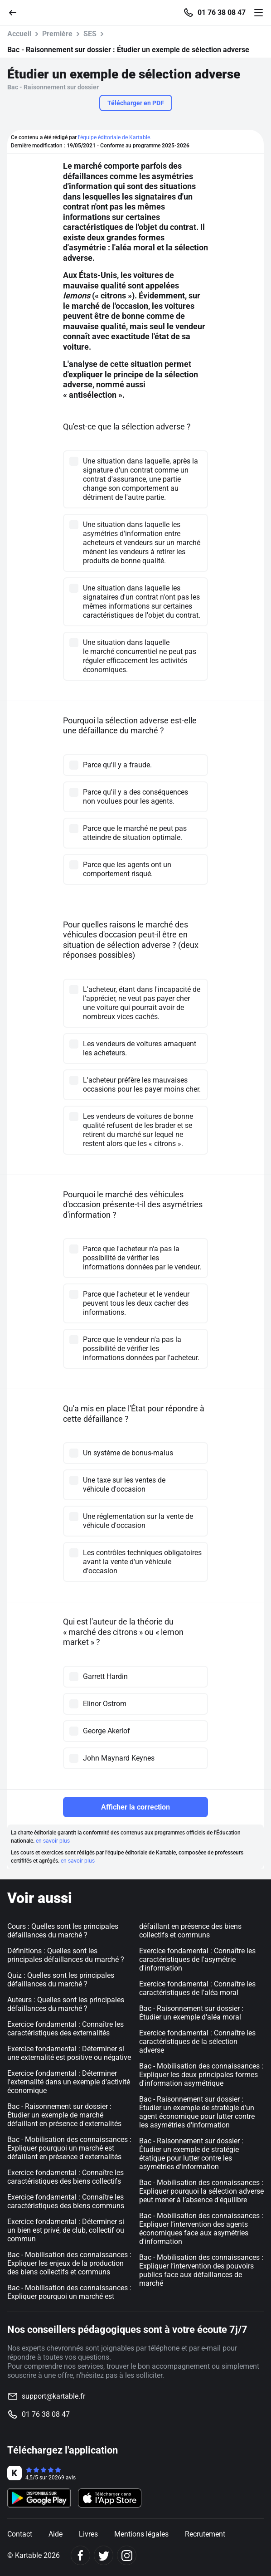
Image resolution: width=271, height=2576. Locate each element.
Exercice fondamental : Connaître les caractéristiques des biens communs (65, 2201)
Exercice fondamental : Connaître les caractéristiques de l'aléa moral (197, 1988)
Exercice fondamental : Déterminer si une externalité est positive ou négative (69, 2053)
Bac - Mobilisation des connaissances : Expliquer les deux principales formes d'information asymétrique (201, 2075)
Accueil (19, 33)
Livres (88, 2534)
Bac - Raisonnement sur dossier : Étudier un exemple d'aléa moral (191, 2012)
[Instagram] (126, 2555)
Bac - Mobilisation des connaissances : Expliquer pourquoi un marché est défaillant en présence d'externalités (69, 2148)
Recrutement (205, 2534)
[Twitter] (103, 2555)
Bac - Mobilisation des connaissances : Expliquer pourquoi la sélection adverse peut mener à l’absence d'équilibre (201, 2191)
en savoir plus (53, 1841)
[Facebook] (80, 2555)
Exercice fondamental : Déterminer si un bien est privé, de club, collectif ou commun (65, 2230)
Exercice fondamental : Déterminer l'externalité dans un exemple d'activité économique (68, 2082)
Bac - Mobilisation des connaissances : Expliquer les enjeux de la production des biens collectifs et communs (69, 2263)
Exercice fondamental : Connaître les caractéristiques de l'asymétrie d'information (197, 1959)
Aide (55, 2534)
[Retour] (16, 12)
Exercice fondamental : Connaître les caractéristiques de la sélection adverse (197, 2041)
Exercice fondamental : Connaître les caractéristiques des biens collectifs (65, 2177)
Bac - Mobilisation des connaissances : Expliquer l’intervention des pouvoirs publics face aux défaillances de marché (201, 2270)
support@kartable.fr (53, 2396)
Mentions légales (141, 2534)
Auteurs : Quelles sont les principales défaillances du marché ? (65, 2004)
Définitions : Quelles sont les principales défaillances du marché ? (65, 1955)
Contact (19, 2534)
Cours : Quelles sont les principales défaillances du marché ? (62, 1930)
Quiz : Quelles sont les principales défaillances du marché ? (60, 1979)
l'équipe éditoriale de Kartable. (114, 137)
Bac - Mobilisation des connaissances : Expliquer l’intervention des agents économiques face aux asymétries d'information (201, 2228)
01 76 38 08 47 (222, 12)
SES (90, 33)
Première (57, 33)
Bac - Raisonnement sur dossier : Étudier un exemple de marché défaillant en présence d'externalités (64, 2115)
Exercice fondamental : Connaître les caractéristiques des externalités (65, 2028)
